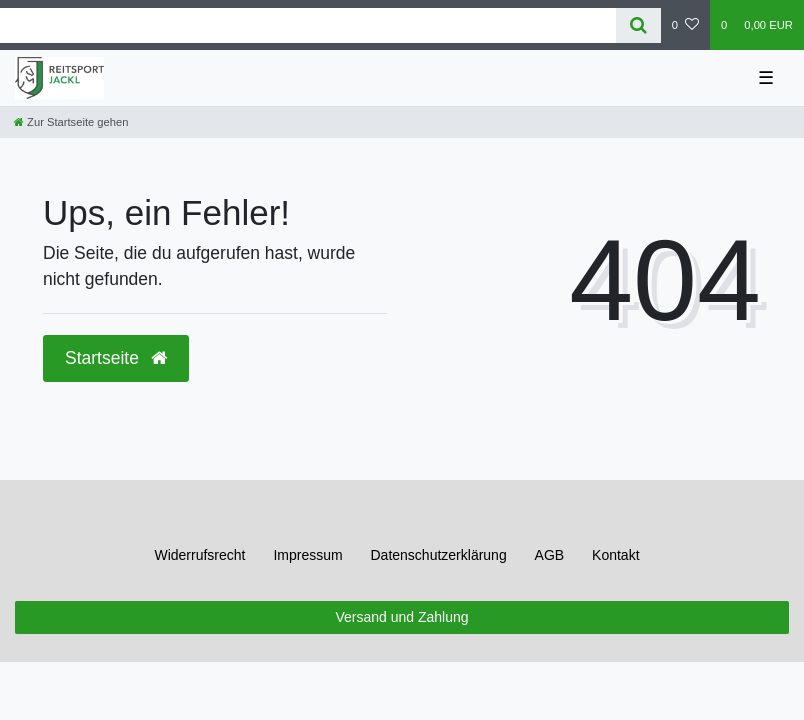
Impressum (307, 555)
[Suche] (638, 25)
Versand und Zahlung (401, 617)
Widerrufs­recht (199, 555)
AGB (550, 555)
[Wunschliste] (685, 25)
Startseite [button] (116, 358)
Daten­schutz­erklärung (439, 555)
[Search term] (308, 25)
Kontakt (615, 555)
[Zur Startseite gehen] (71, 122)
